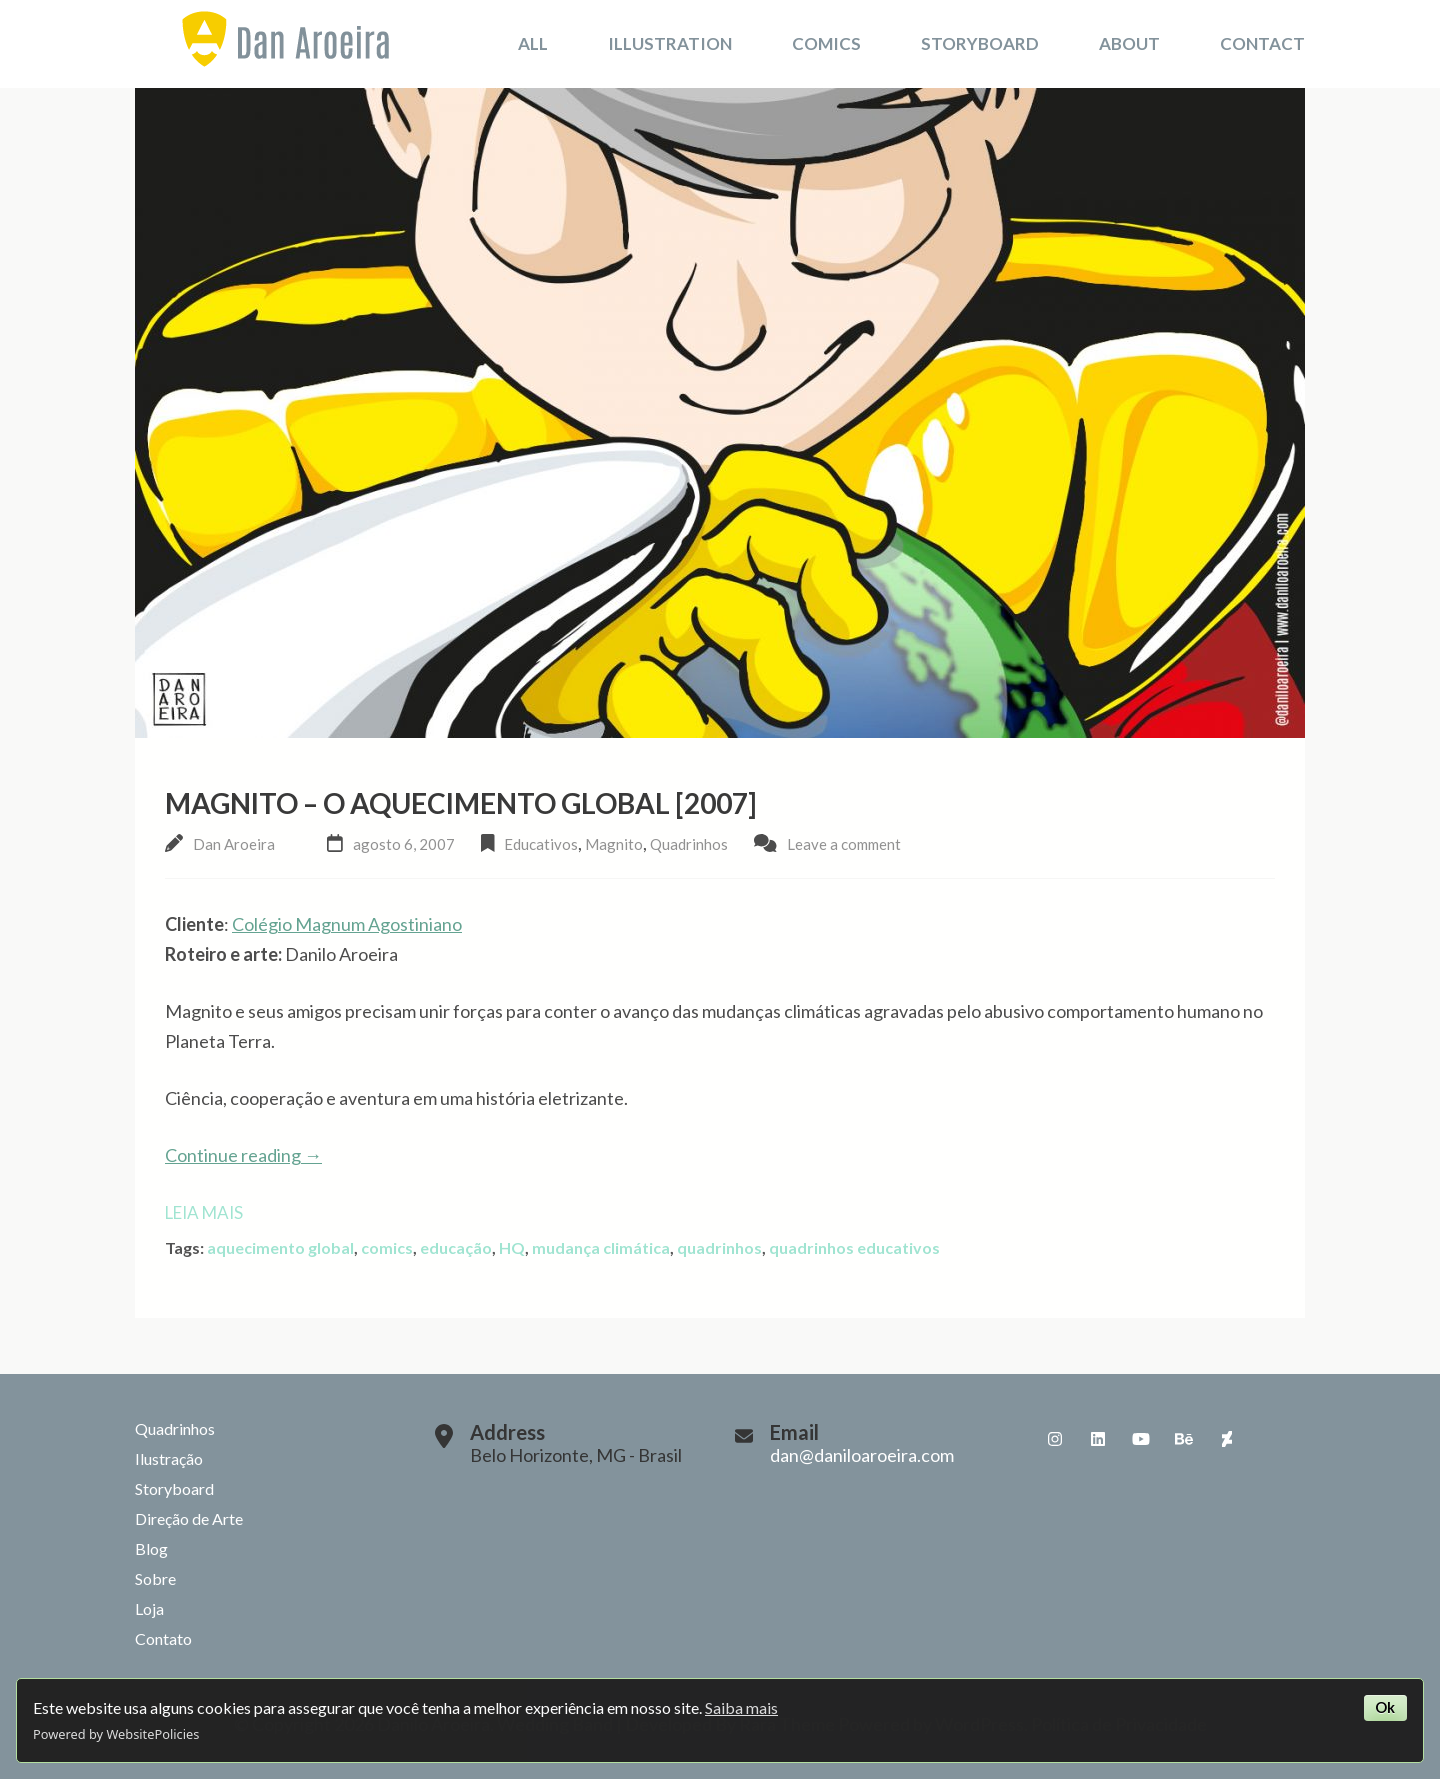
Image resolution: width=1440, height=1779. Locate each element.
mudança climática (601, 1247)
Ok (1385, 1707)
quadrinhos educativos (854, 1247)
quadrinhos (719, 1247)
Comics (826, 43)
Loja (149, 1608)
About (1129, 43)
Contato (163, 1638)
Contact (1262, 43)
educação (456, 1247)
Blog (151, 1548)
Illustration (670, 43)
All (533, 43)
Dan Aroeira (234, 844)
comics (387, 1247)
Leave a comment (844, 844)
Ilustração (169, 1458)
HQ (512, 1247)
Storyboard (980, 43)
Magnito (614, 844)
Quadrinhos (689, 844)
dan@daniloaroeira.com (862, 1455)
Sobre (155, 1578)
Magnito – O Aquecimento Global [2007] (461, 803)
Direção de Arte (189, 1518)
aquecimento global (280, 1247)
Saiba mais (741, 1707)
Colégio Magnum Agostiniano (347, 924)
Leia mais (204, 1212)
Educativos (541, 844)
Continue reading (243, 1155)
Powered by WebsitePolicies (116, 1734)
